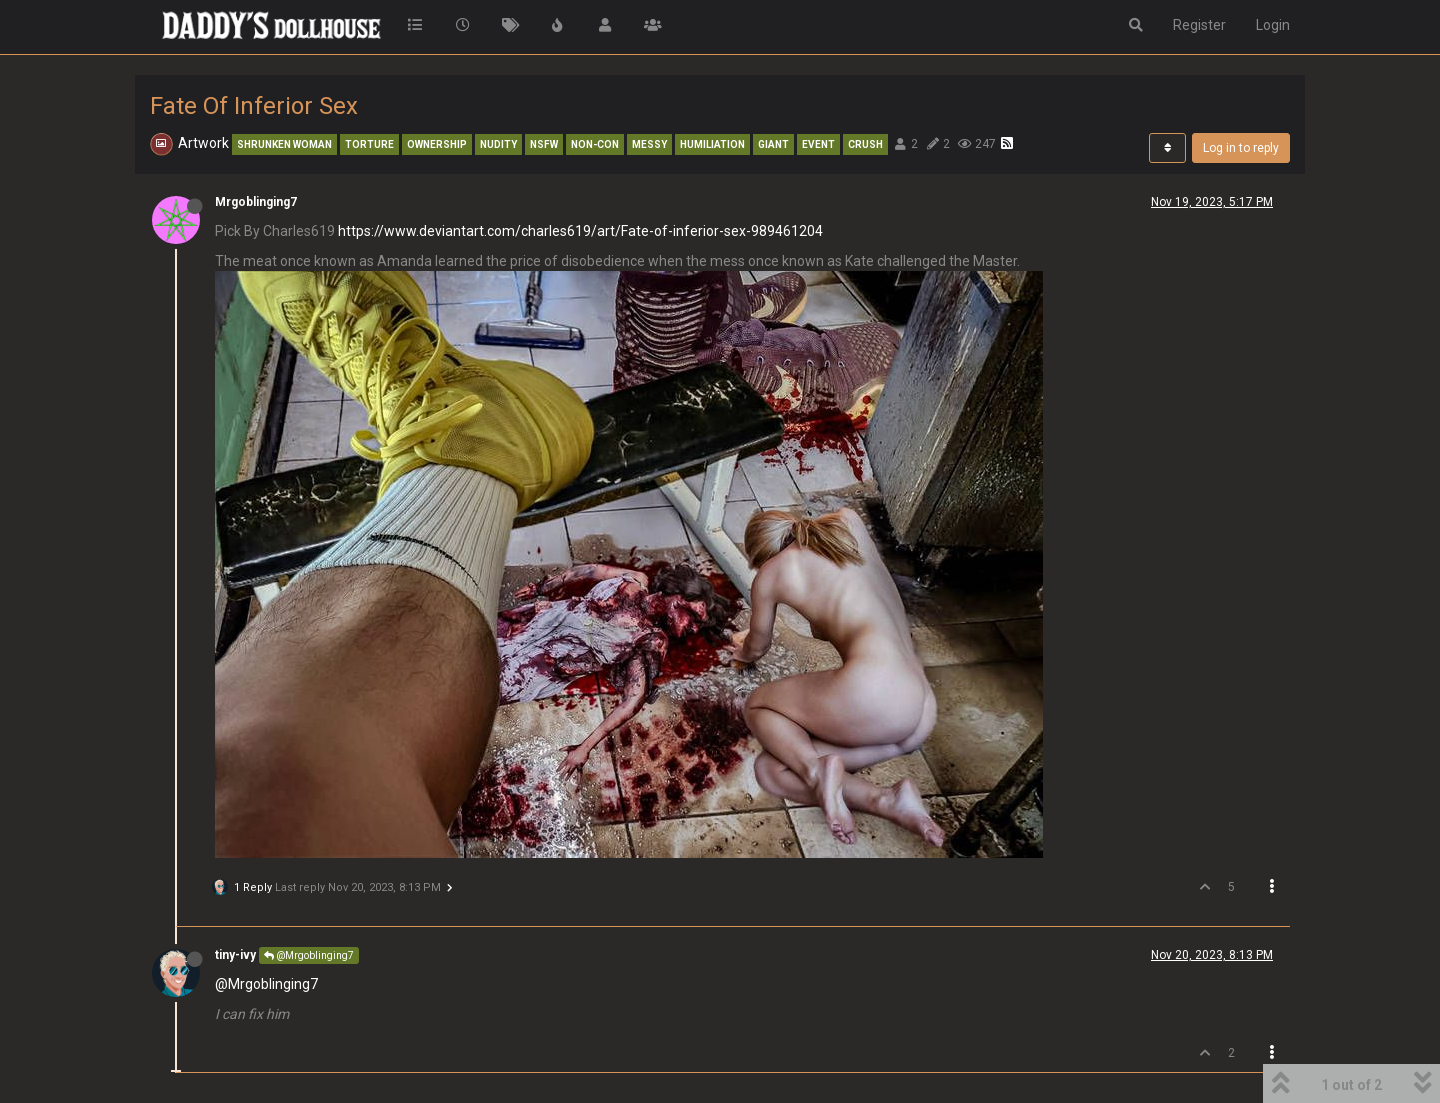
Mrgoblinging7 (256, 202)
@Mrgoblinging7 (309, 955)
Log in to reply (1241, 148)
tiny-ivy (235, 955)
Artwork (203, 143)
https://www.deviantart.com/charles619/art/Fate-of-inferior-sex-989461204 (580, 231)
